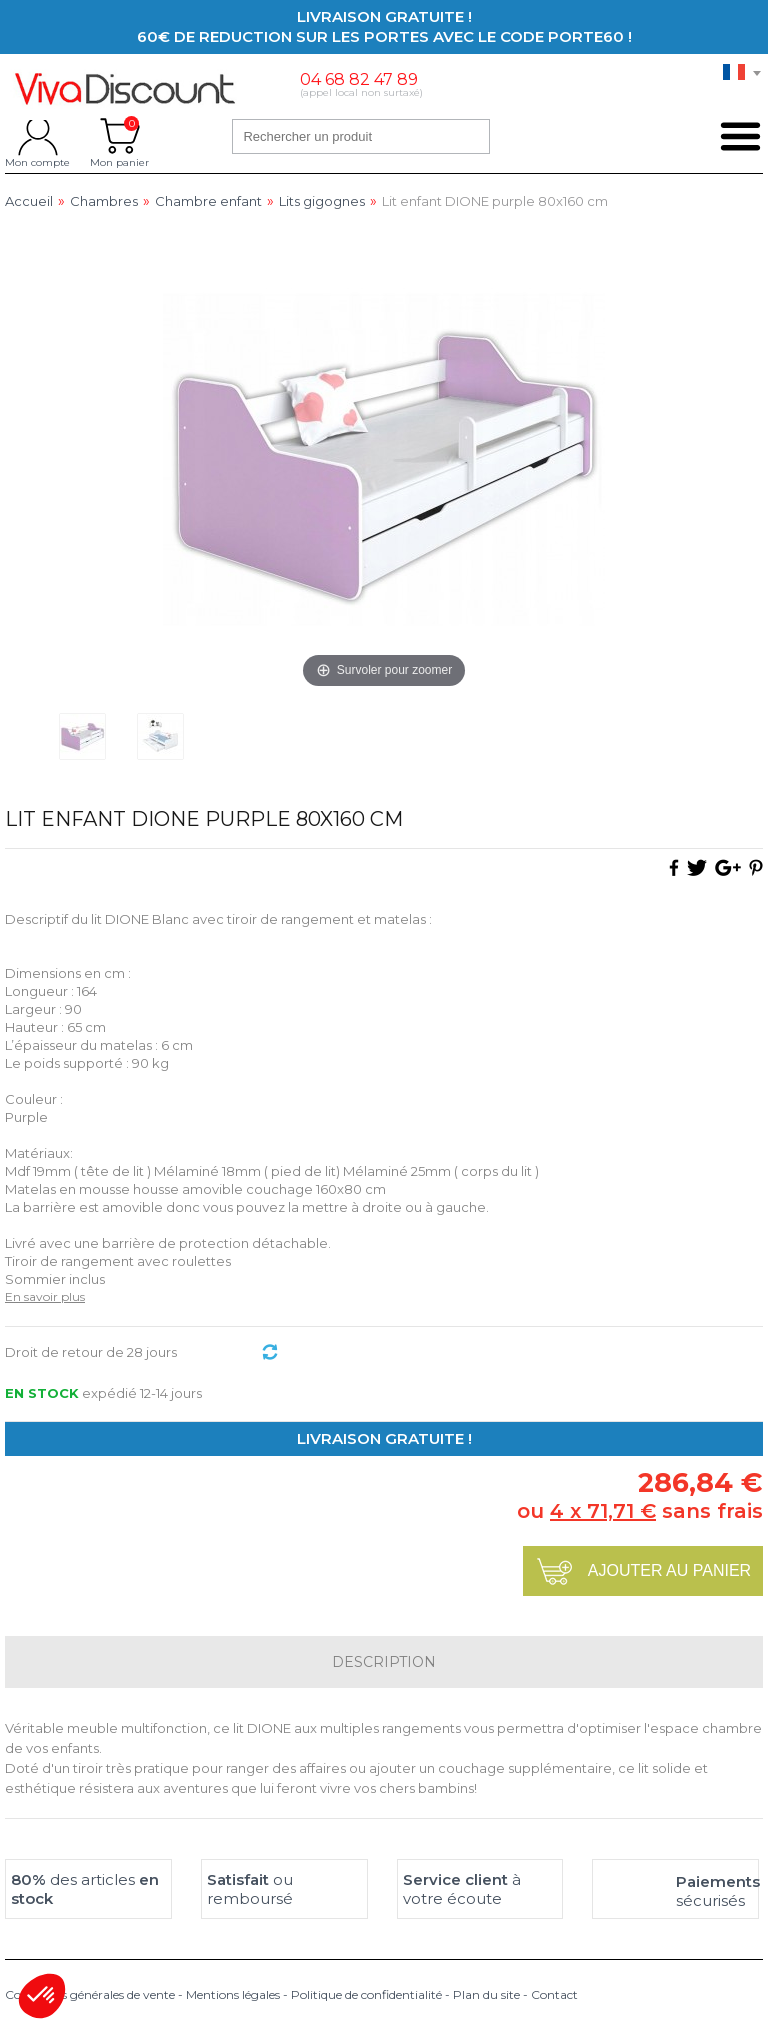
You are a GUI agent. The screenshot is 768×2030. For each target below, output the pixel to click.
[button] (42, 1996)
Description (384, 1662)
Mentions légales (233, 1994)
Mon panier (119, 136)
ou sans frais (640, 1511)
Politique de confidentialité (366, 1994)
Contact (554, 1994)
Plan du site (486, 1994)
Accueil (29, 201)
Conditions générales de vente (90, 1994)
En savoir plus (45, 1296)
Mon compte (37, 136)
